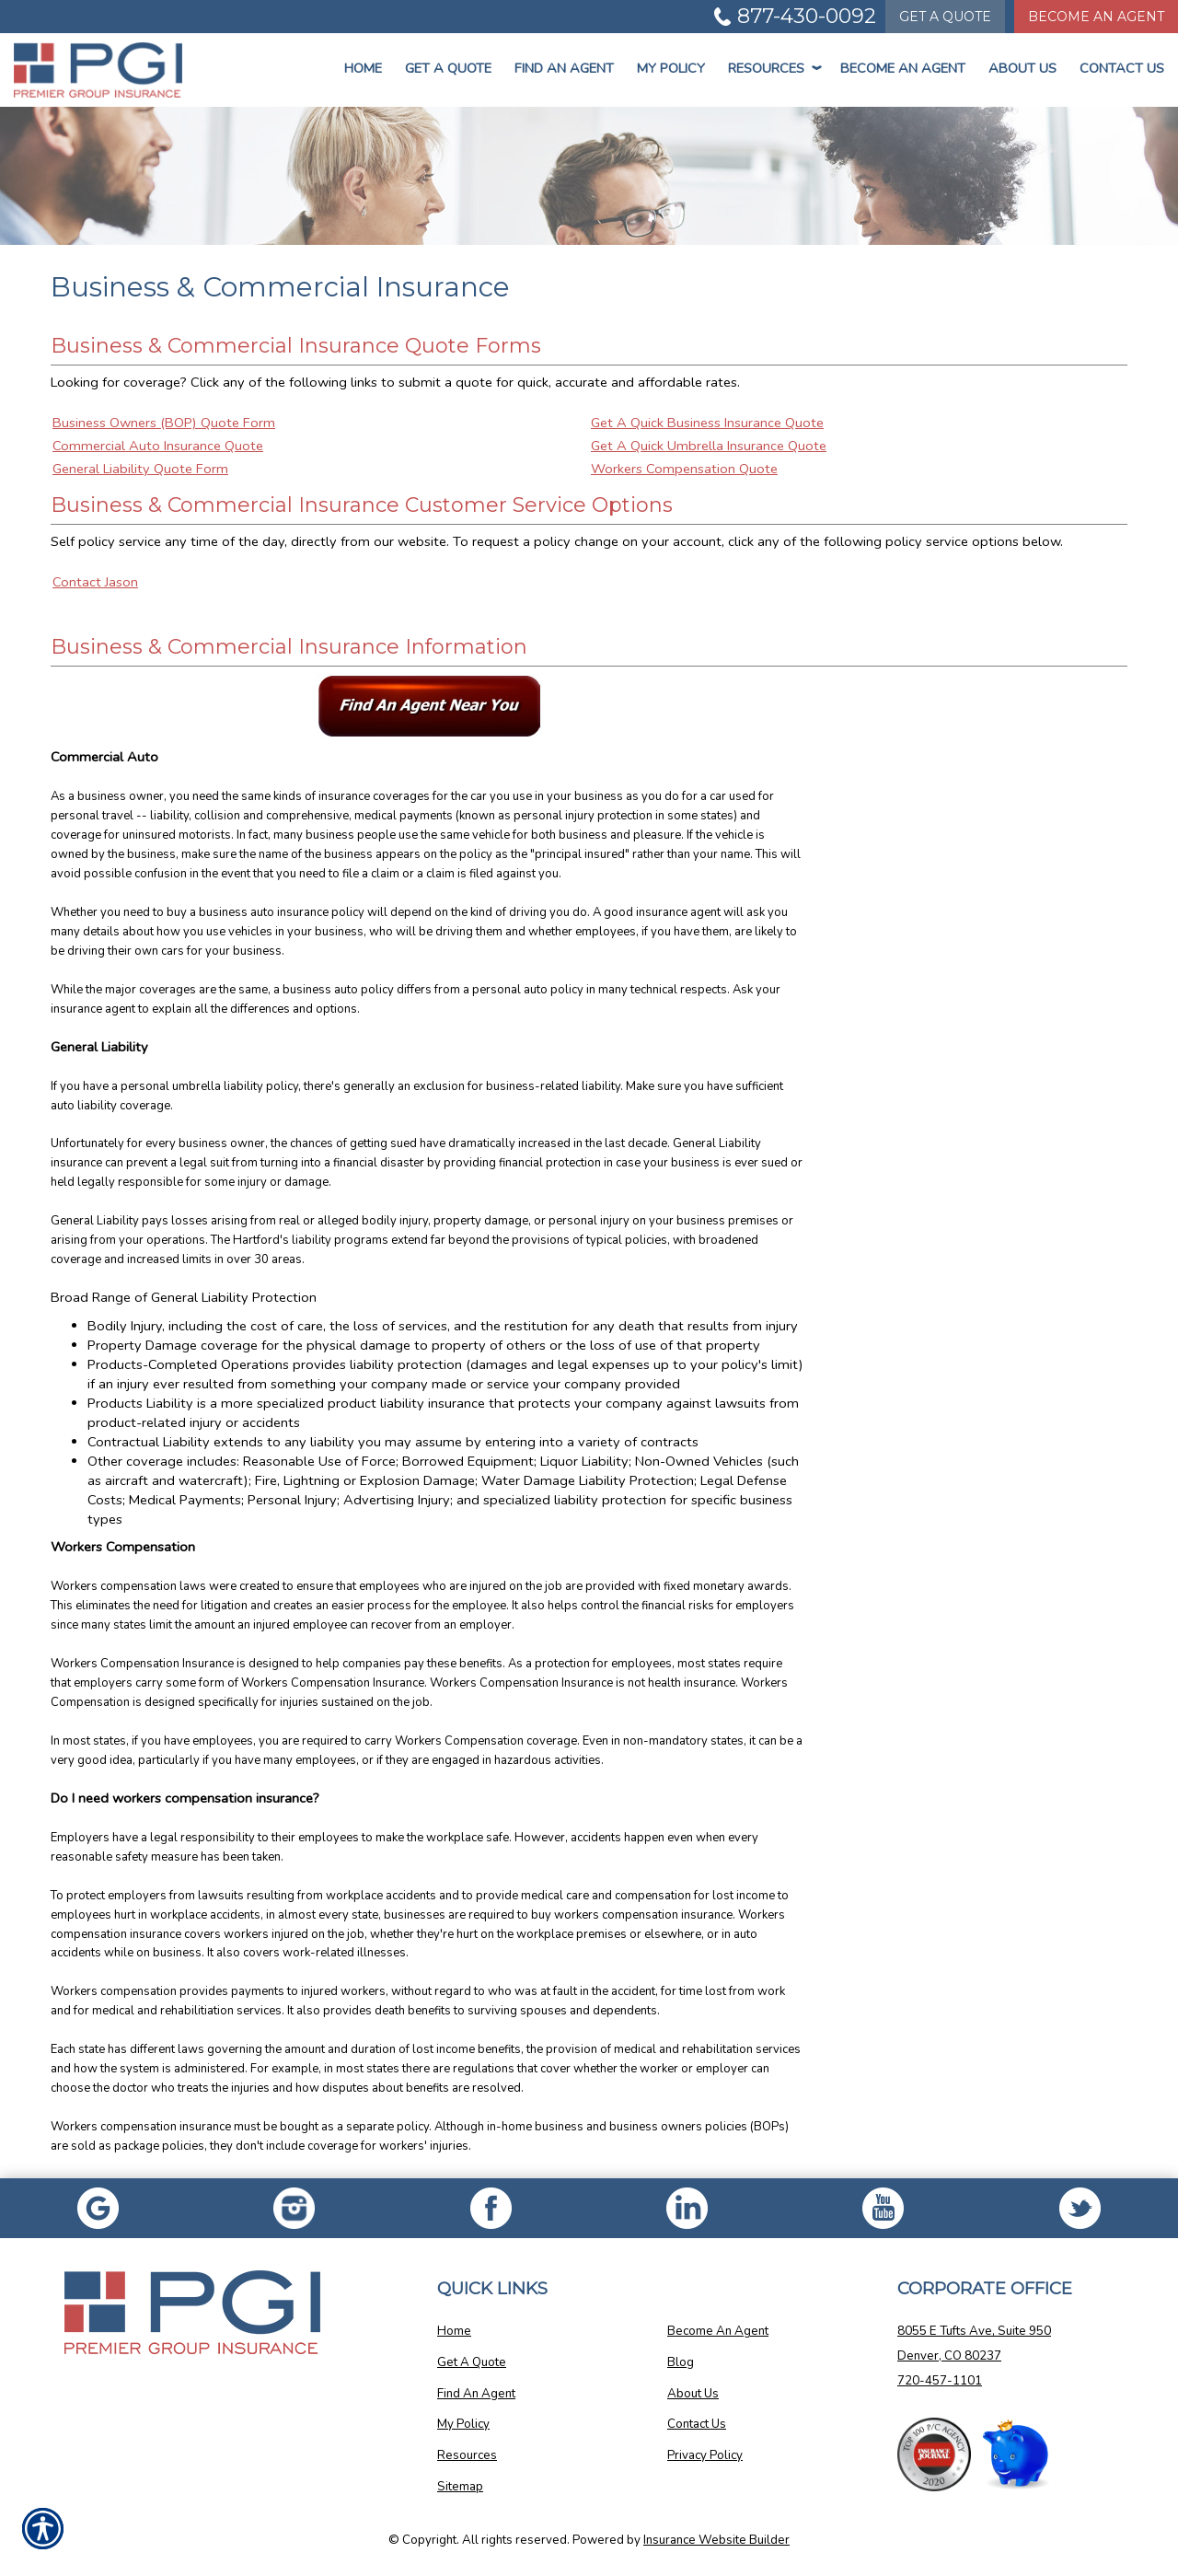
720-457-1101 (939, 2381)
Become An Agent (902, 68)
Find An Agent (564, 68)
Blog (680, 2362)
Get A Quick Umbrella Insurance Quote (708, 445)
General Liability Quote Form (140, 468)
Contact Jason (95, 582)
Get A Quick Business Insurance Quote (707, 422)
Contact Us (1122, 68)
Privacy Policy (705, 2455)
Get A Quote (471, 2362)
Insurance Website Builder (716, 2540)
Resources (772, 68)
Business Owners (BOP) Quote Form (163, 422)
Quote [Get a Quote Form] (945, 16)
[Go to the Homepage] (98, 70)
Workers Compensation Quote (684, 468)
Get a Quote (448, 68)
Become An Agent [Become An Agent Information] (1096, 16)
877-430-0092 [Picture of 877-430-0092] (806, 16)
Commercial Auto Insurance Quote (157, 445)
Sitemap (460, 2486)
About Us (1022, 68)
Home (363, 68)
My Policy (671, 68)
